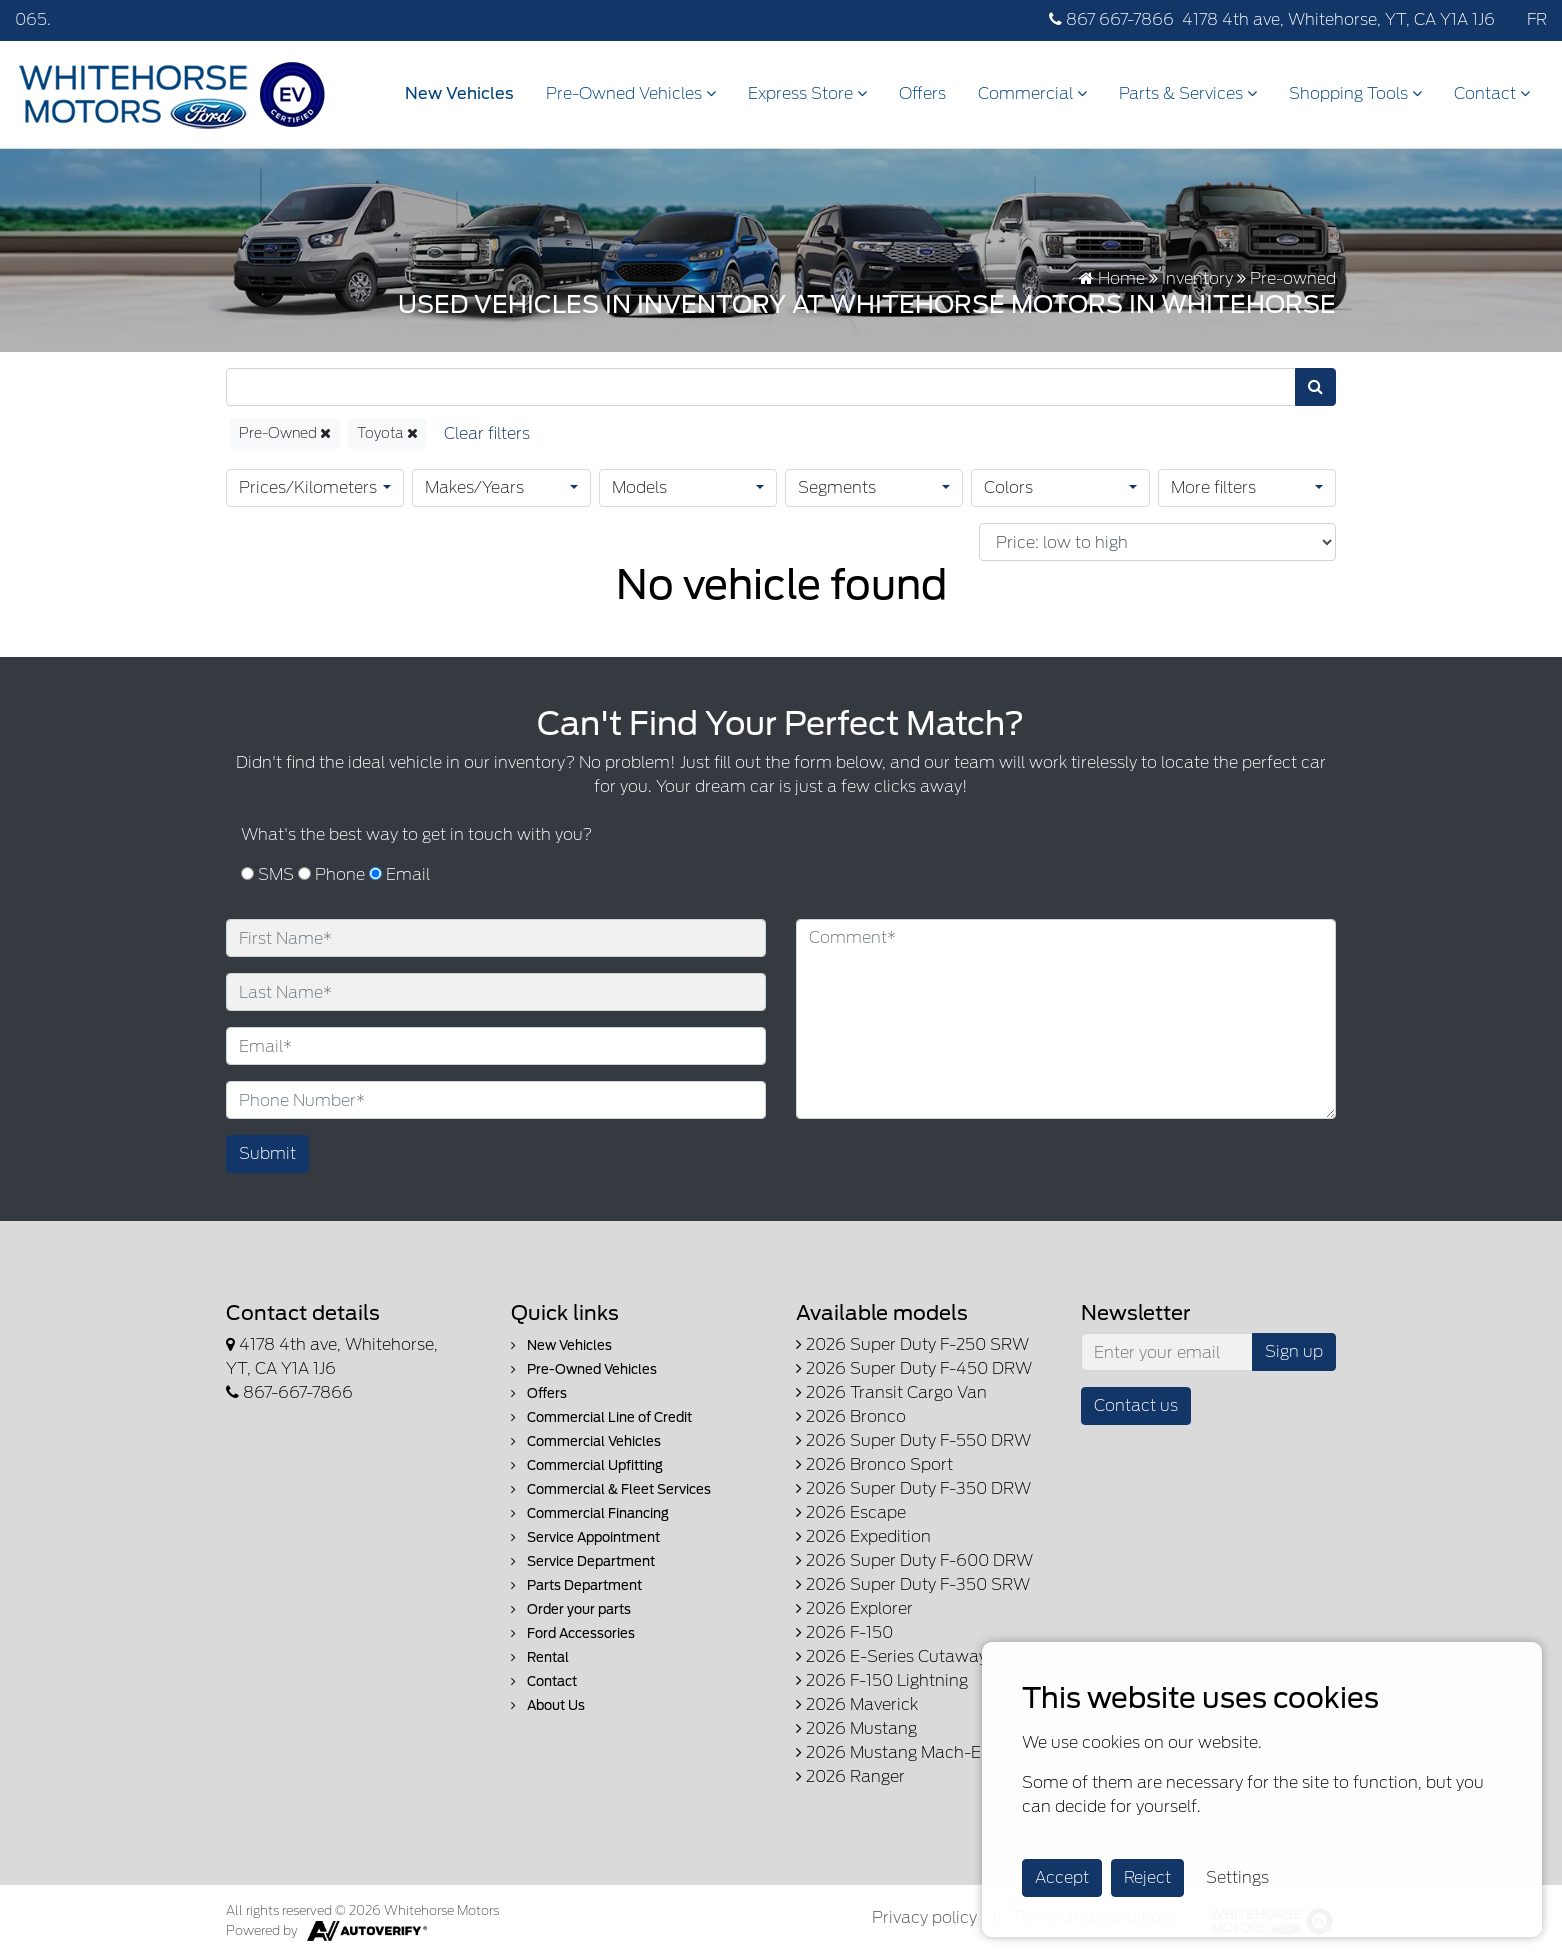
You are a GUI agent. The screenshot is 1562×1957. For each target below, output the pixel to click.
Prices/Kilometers (308, 487)
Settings (1237, 1877)
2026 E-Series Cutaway (891, 1656)
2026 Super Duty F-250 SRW (912, 1344)
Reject (1147, 1877)
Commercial (1032, 93)
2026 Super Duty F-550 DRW (913, 1440)
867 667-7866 (1111, 19)
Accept (1062, 1877)
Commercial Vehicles (586, 1441)
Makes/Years (474, 487)
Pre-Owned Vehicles (631, 93)
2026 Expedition (863, 1536)
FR (1537, 19)
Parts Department (576, 1585)
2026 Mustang (856, 1728)
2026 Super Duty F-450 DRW (914, 1368)
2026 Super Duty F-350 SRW (913, 1584)
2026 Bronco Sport (874, 1464)
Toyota (387, 433)
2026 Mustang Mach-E (888, 1752)
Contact (1492, 93)
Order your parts (571, 1609)
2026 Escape (851, 1512)
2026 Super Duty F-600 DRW (914, 1560)
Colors (1008, 487)
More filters (1213, 487)
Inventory (1197, 278)
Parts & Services (1188, 93)
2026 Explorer (854, 1608)
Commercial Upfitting (587, 1465)
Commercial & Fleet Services (611, 1489)
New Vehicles (459, 93)
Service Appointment (585, 1537)
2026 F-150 (844, 1632)
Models (639, 487)
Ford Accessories (573, 1633)
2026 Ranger (850, 1776)
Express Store (807, 93)
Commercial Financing (590, 1513)
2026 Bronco (851, 1416)
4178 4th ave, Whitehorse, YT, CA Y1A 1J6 (1338, 19)
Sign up (1294, 1351)
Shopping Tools (1355, 93)
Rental (540, 1657)
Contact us (1136, 1405)
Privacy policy (924, 1917)
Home (1112, 278)
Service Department (583, 1561)
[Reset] (487, 433)
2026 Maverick (857, 1704)
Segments (837, 487)
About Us (548, 1705)
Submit (267, 1153)
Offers (922, 93)
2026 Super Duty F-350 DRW (913, 1488)
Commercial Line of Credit (601, 1417)
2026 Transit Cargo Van (891, 1392)
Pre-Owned (285, 433)
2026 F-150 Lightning (882, 1680)
